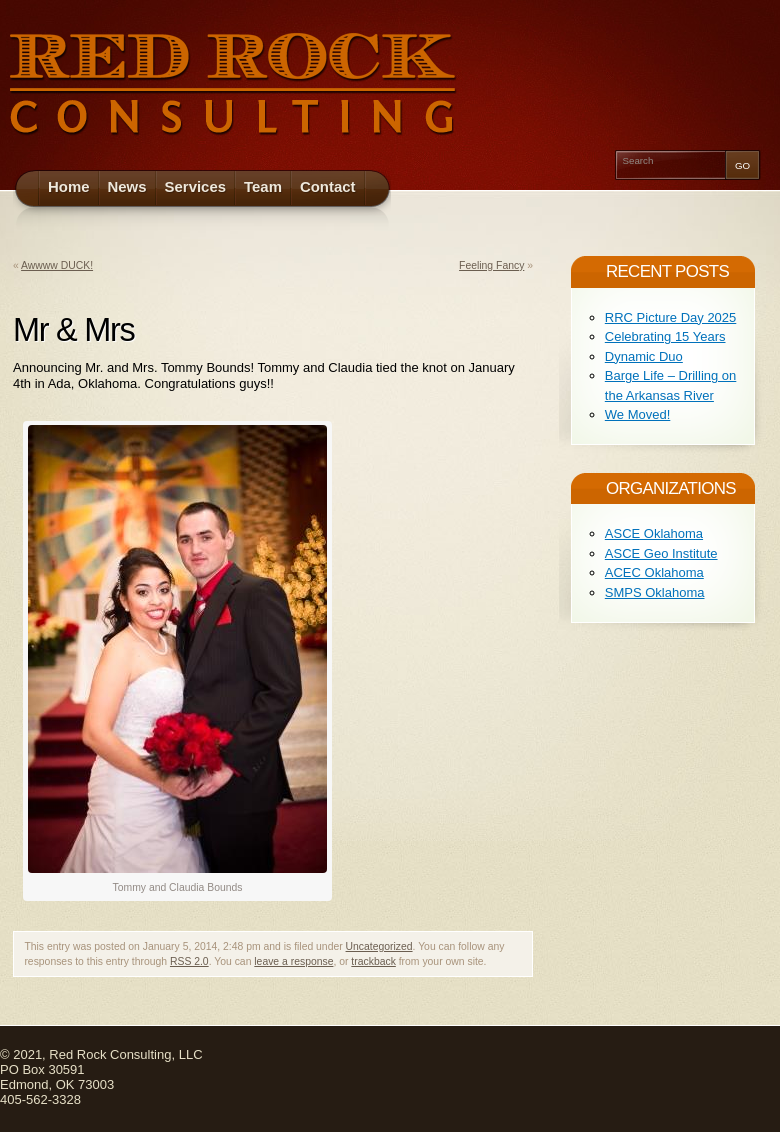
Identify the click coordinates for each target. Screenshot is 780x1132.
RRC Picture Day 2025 (671, 317)
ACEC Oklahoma (654, 572)
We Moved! (638, 414)
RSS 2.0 (189, 961)
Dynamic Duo (644, 356)
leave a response (293, 961)
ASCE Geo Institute (661, 553)
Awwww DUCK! (57, 265)
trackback (373, 961)
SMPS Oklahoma (655, 592)
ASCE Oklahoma (654, 533)
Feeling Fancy (491, 265)
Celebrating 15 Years (665, 336)
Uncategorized (379, 946)
